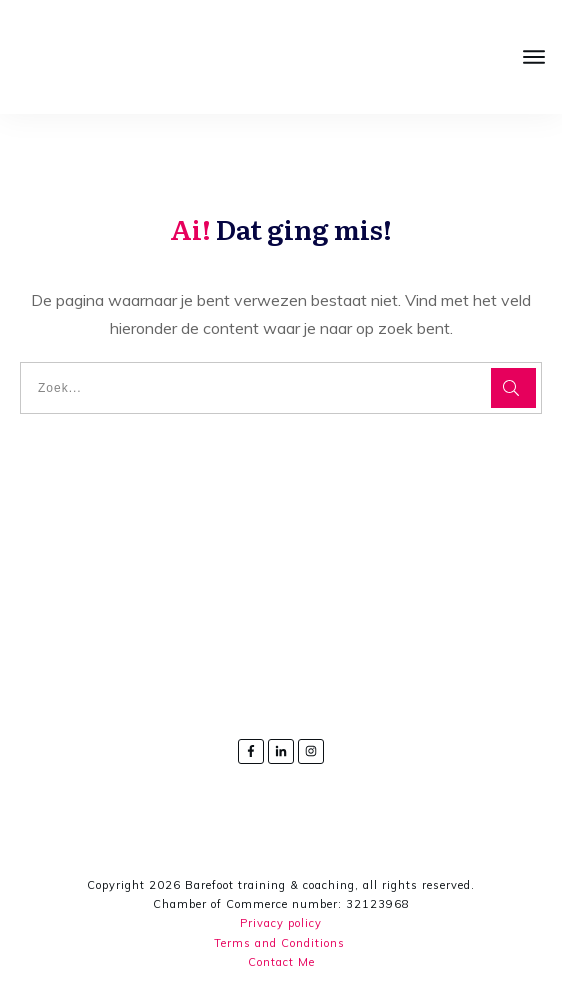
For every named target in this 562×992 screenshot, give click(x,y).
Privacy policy (281, 923)
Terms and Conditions (279, 943)
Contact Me (281, 962)
